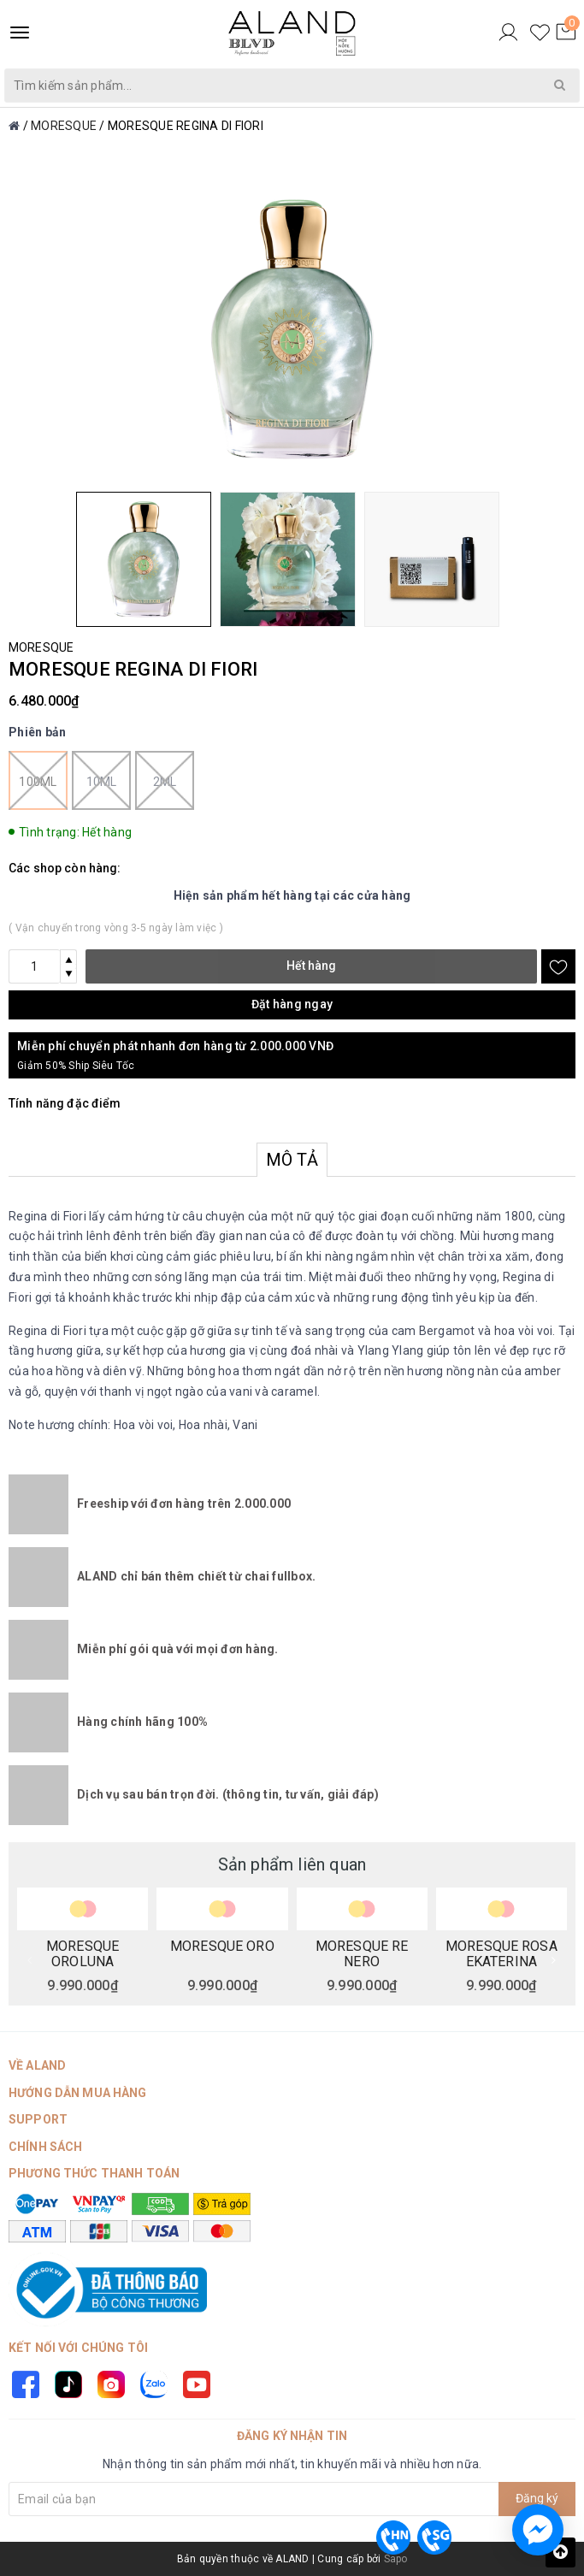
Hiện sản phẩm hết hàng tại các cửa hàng (292, 895)
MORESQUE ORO (222, 1946)
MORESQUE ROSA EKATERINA (501, 1953)
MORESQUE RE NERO (362, 1953)
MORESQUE (41, 647)
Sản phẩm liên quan (292, 1864)
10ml (101, 780)
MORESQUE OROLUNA (82, 1953)
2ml (164, 780)
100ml (38, 780)
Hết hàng (311, 965)
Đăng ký (537, 2498)
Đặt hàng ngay (292, 1004)
